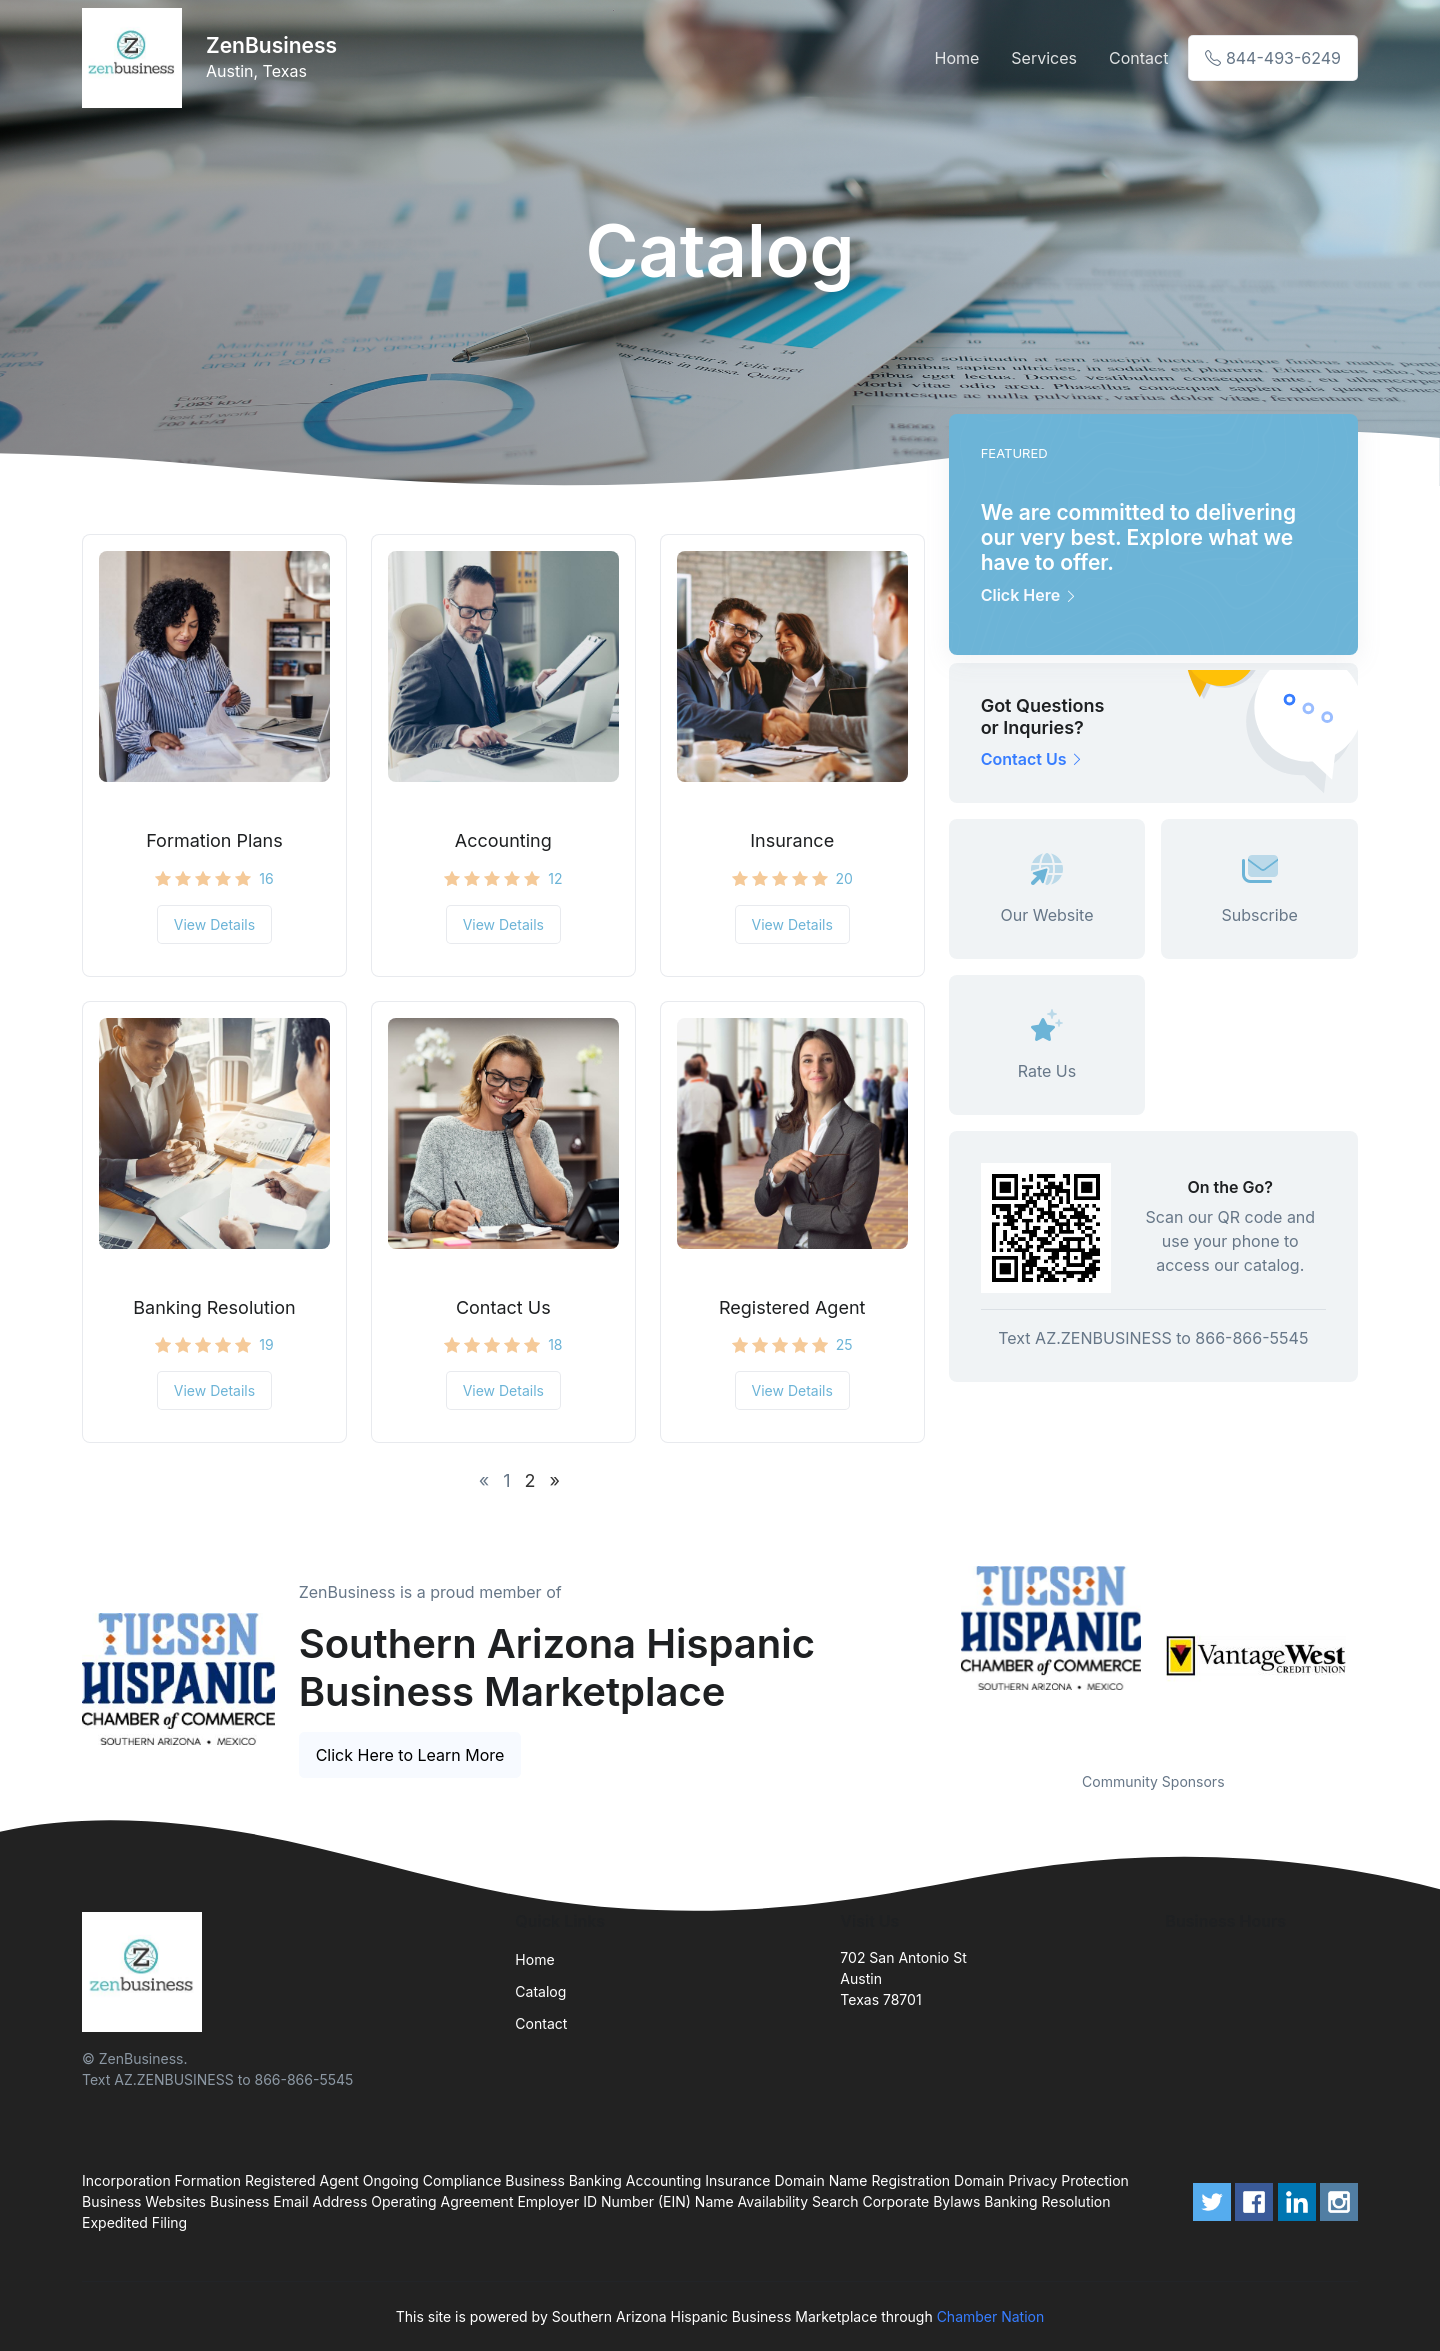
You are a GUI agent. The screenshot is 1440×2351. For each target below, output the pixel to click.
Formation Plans (214, 840)
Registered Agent (792, 1307)
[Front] (136, 58)
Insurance (792, 840)
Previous (934, 1657)
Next (1373, 1657)
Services (1044, 58)
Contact (1138, 58)
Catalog (540, 1991)
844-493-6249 (1273, 58)
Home (956, 58)
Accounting (503, 840)
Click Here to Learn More (410, 1755)
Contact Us (503, 1307)
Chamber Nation (991, 2316)
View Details (214, 924)
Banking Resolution (214, 1307)
